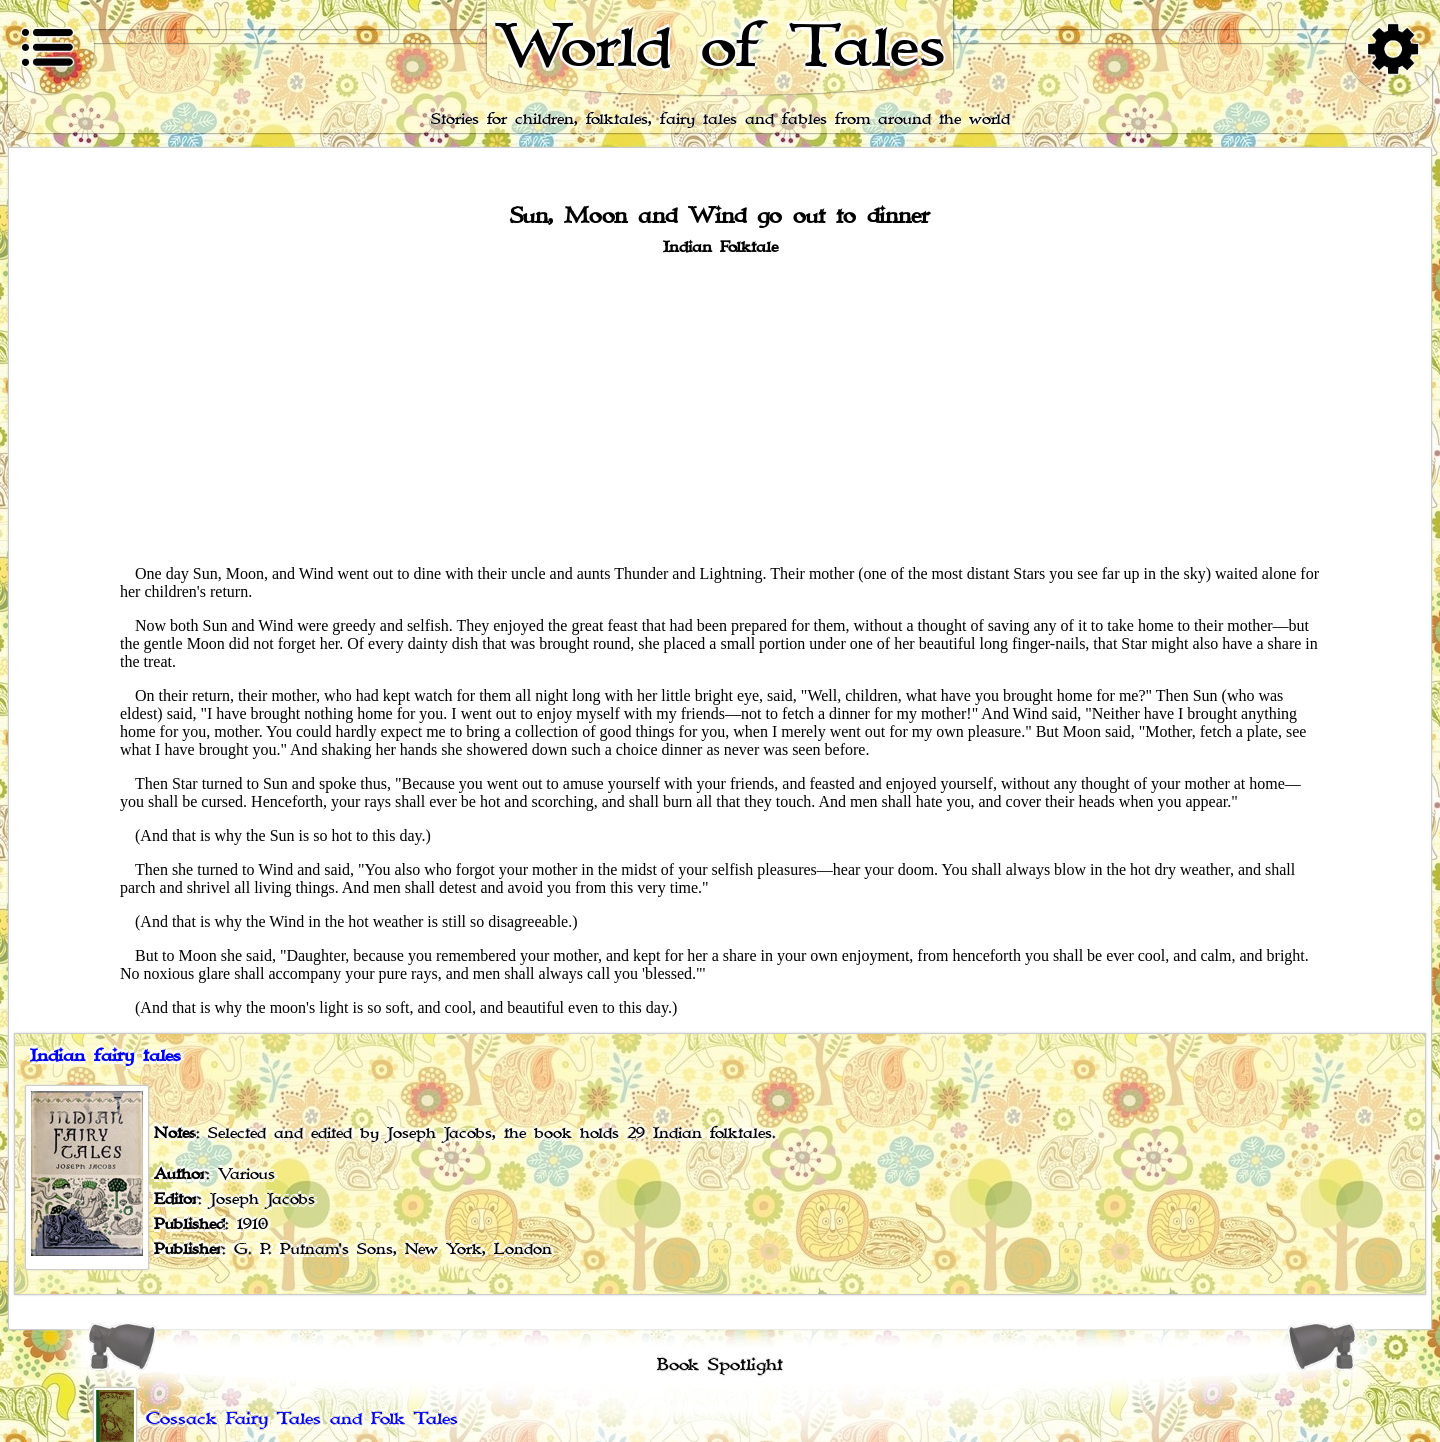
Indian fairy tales (105, 1056)
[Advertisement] (720, 409)
